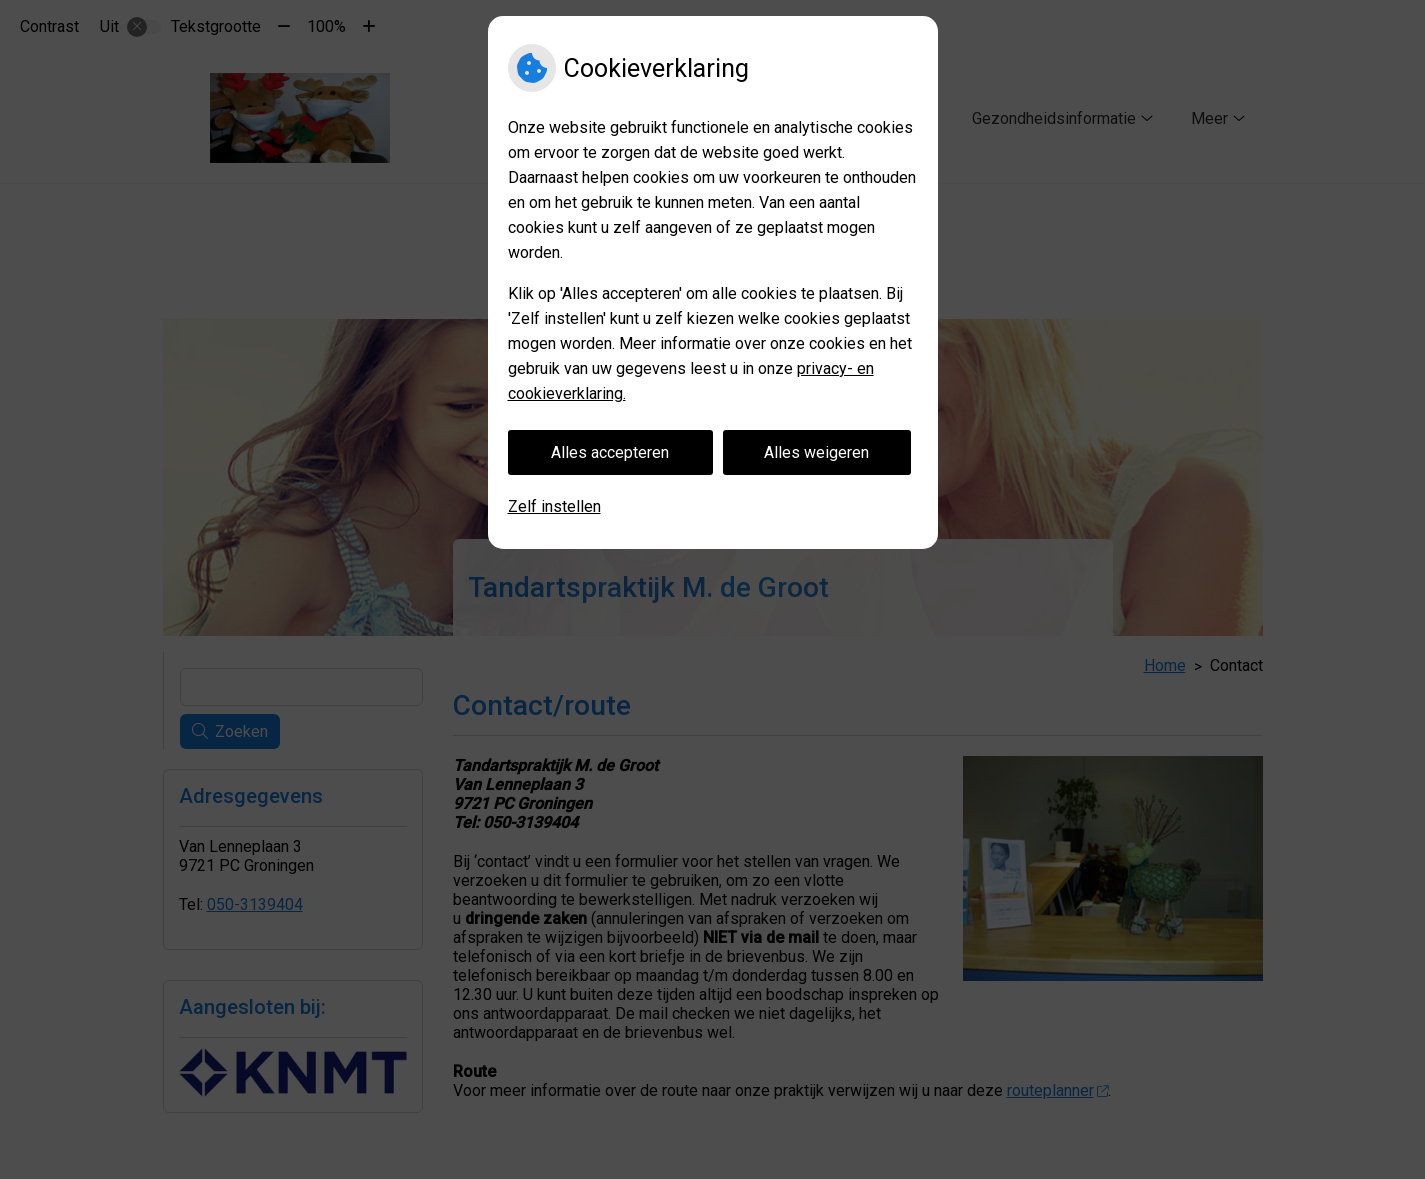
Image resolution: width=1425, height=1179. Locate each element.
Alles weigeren (816, 452)
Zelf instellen (554, 506)
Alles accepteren (610, 452)
